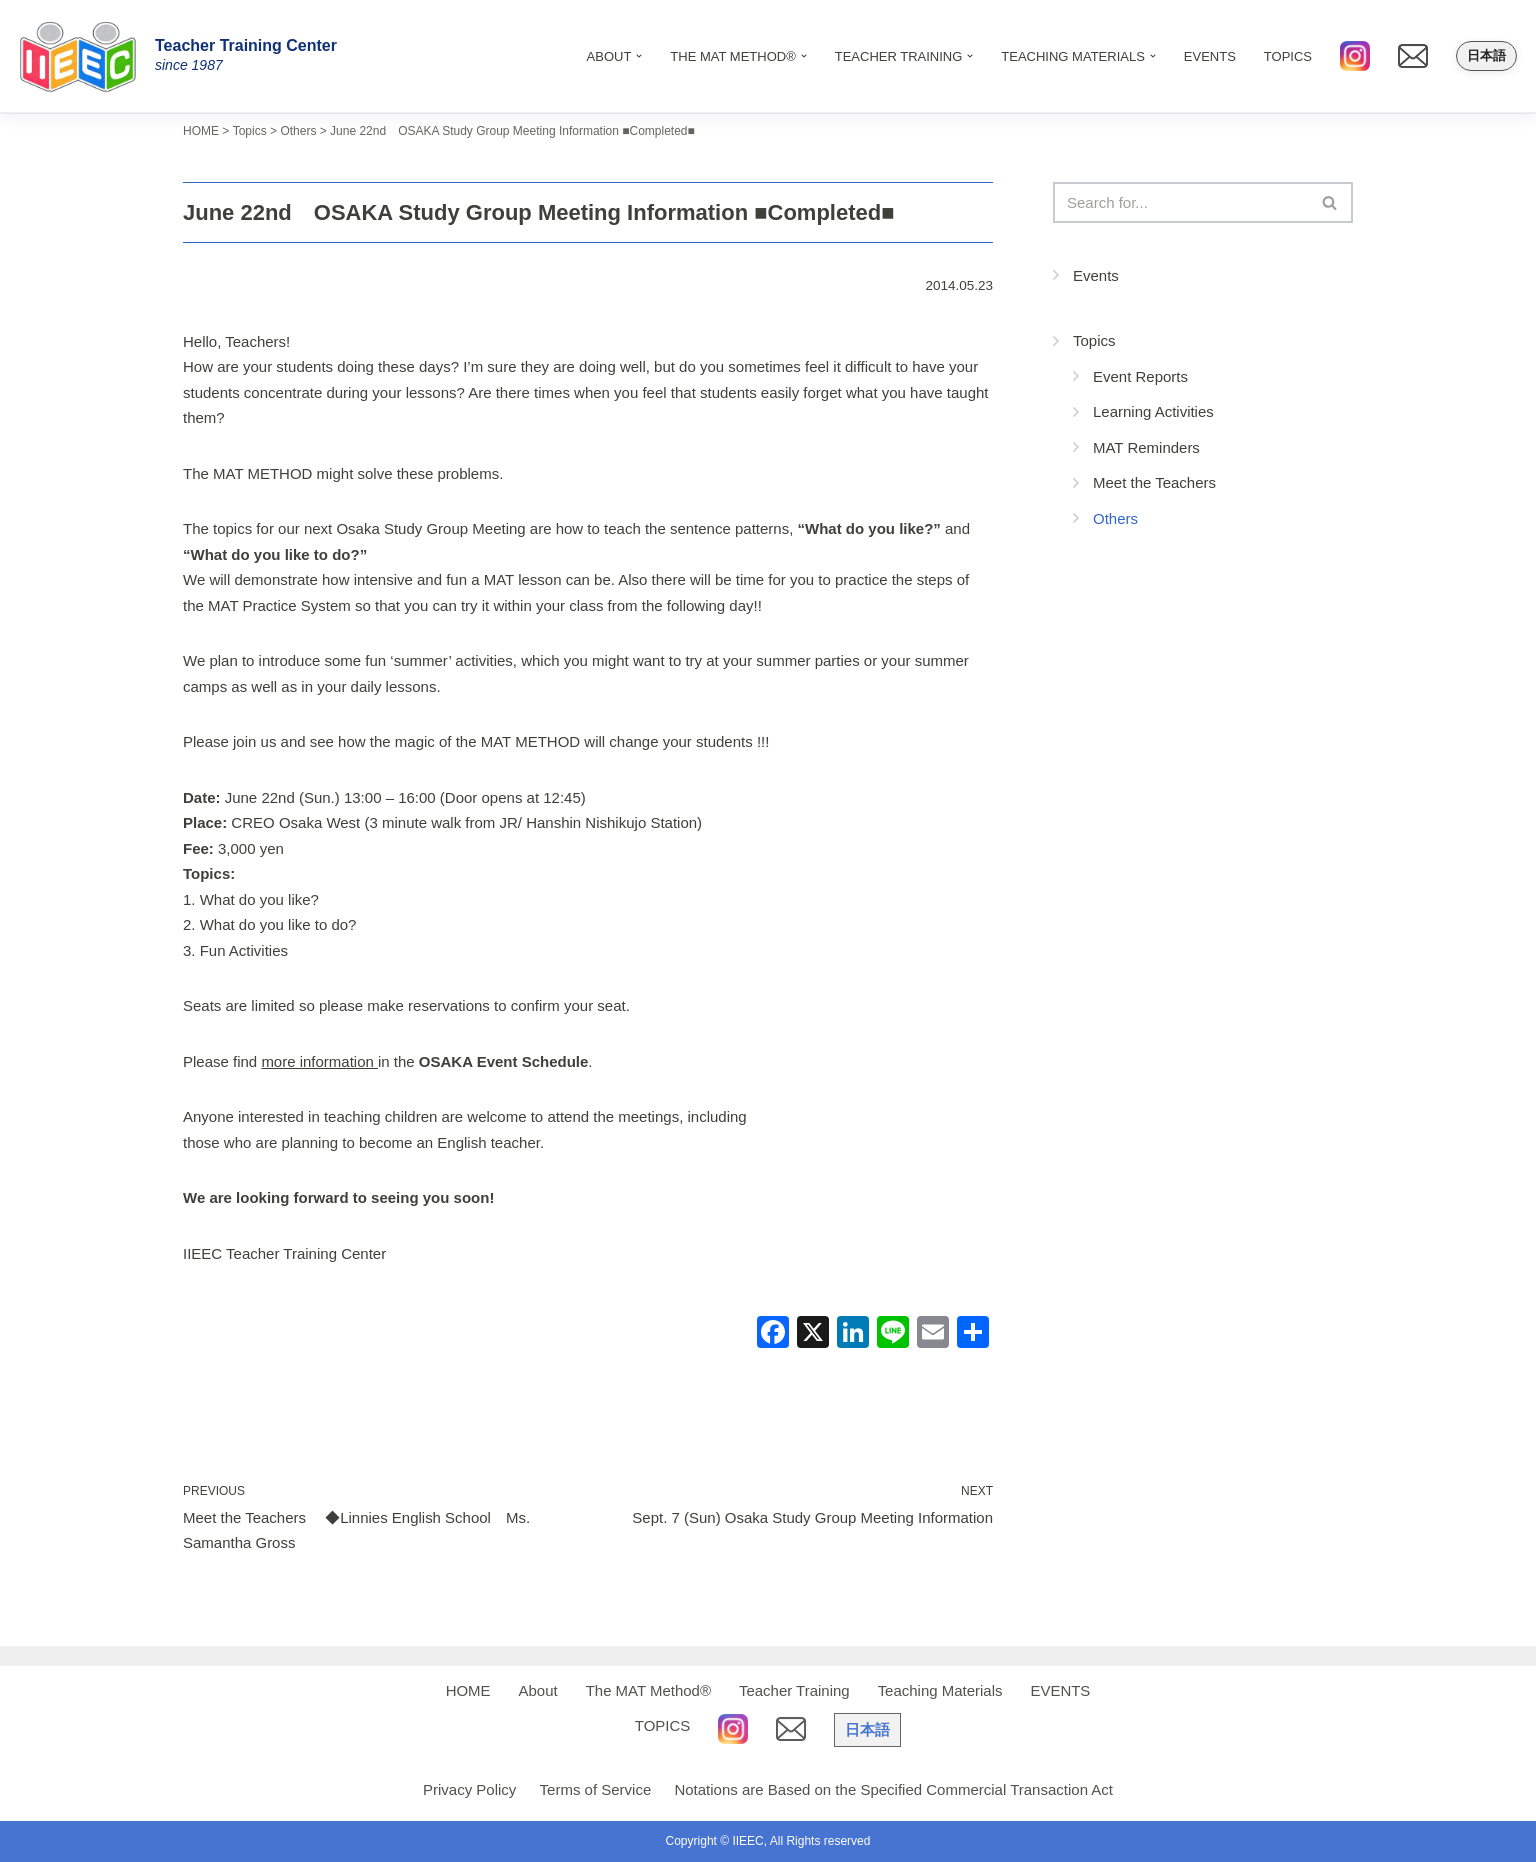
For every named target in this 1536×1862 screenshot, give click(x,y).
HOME (467, 1690)
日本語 (1486, 55)
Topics (1094, 340)
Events (1096, 275)
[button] (639, 56)
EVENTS (1210, 56)
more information (319, 1061)
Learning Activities (1153, 411)
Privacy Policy (469, 1789)
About (537, 1690)
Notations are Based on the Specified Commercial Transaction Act (893, 1789)
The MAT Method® (648, 1690)
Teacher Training (794, 1690)
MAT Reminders (1146, 447)
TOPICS (1288, 56)
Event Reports (1140, 376)
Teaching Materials (940, 1690)
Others (1115, 518)
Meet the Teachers (1154, 482)
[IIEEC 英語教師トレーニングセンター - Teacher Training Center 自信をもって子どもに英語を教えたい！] (85, 56)
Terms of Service (596, 1789)
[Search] (1180, 202)
